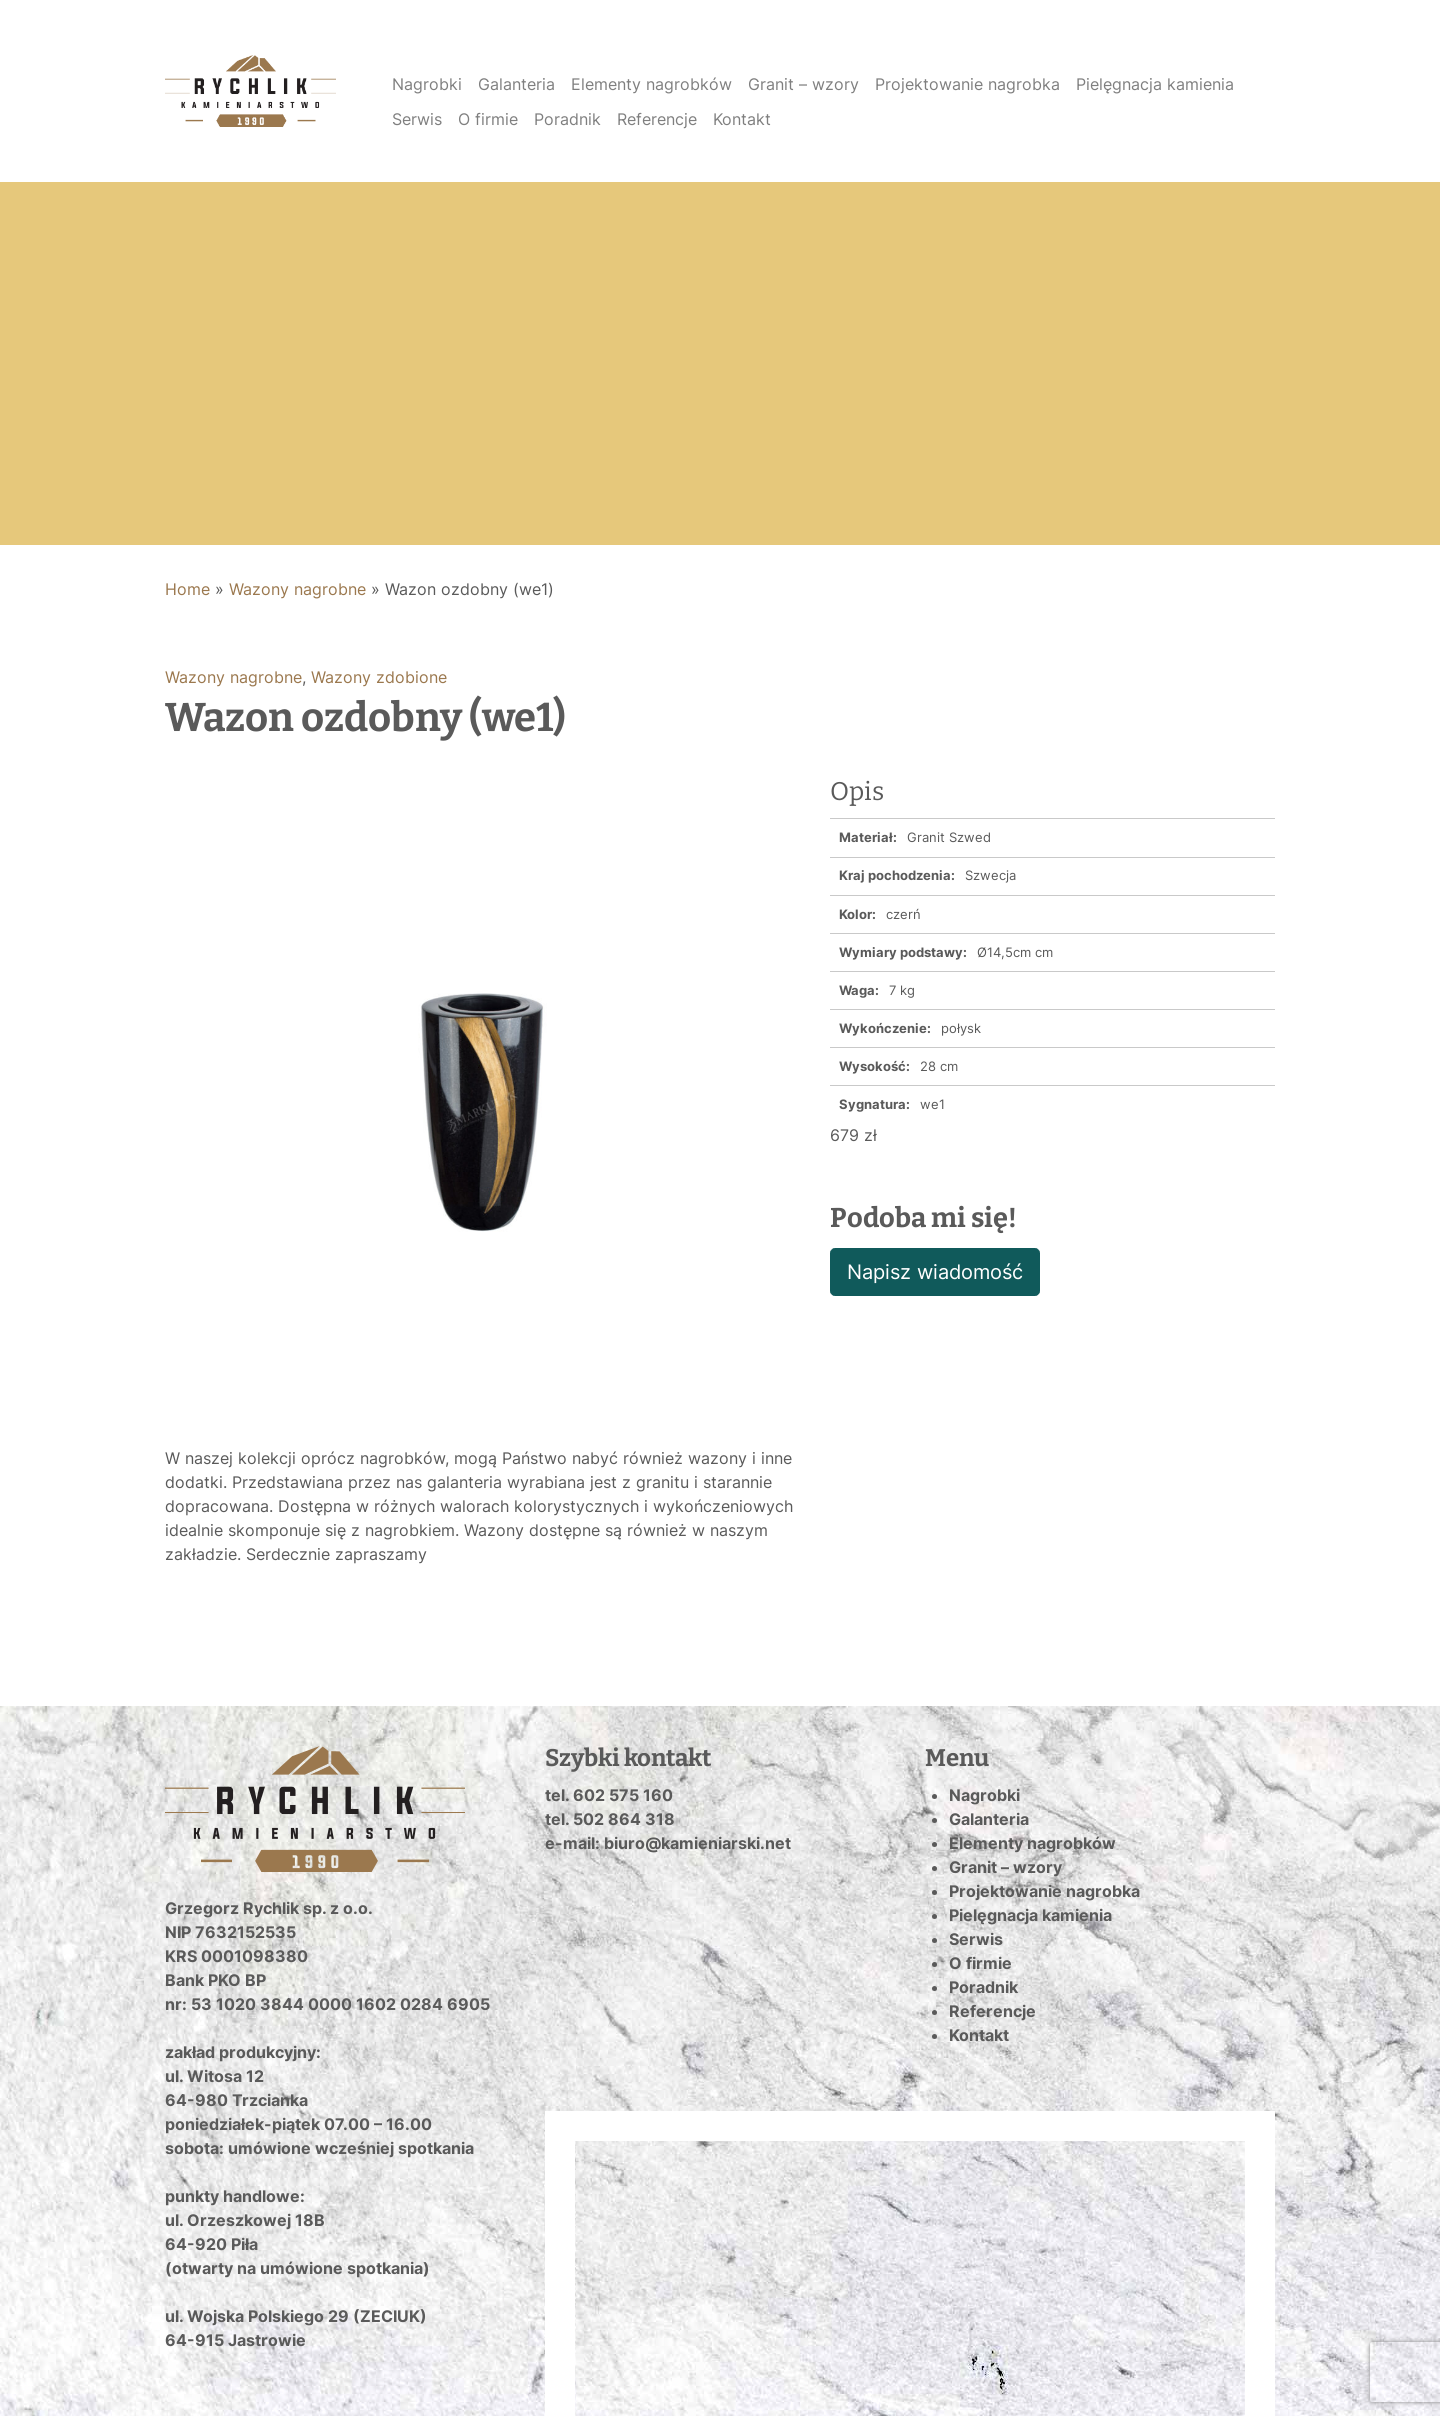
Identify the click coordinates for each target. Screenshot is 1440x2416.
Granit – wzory (803, 84)
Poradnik (567, 119)
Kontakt (742, 119)
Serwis (417, 119)
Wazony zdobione (379, 677)
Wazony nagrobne (297, 589)
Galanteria (516, 84)
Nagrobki (427, 84)
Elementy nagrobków (651, 84)
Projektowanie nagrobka (967, 84)
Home (187, 589)
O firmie (488, 119)
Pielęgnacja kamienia (1155, 84)
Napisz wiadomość (935, 1272)
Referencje (657, 119)
